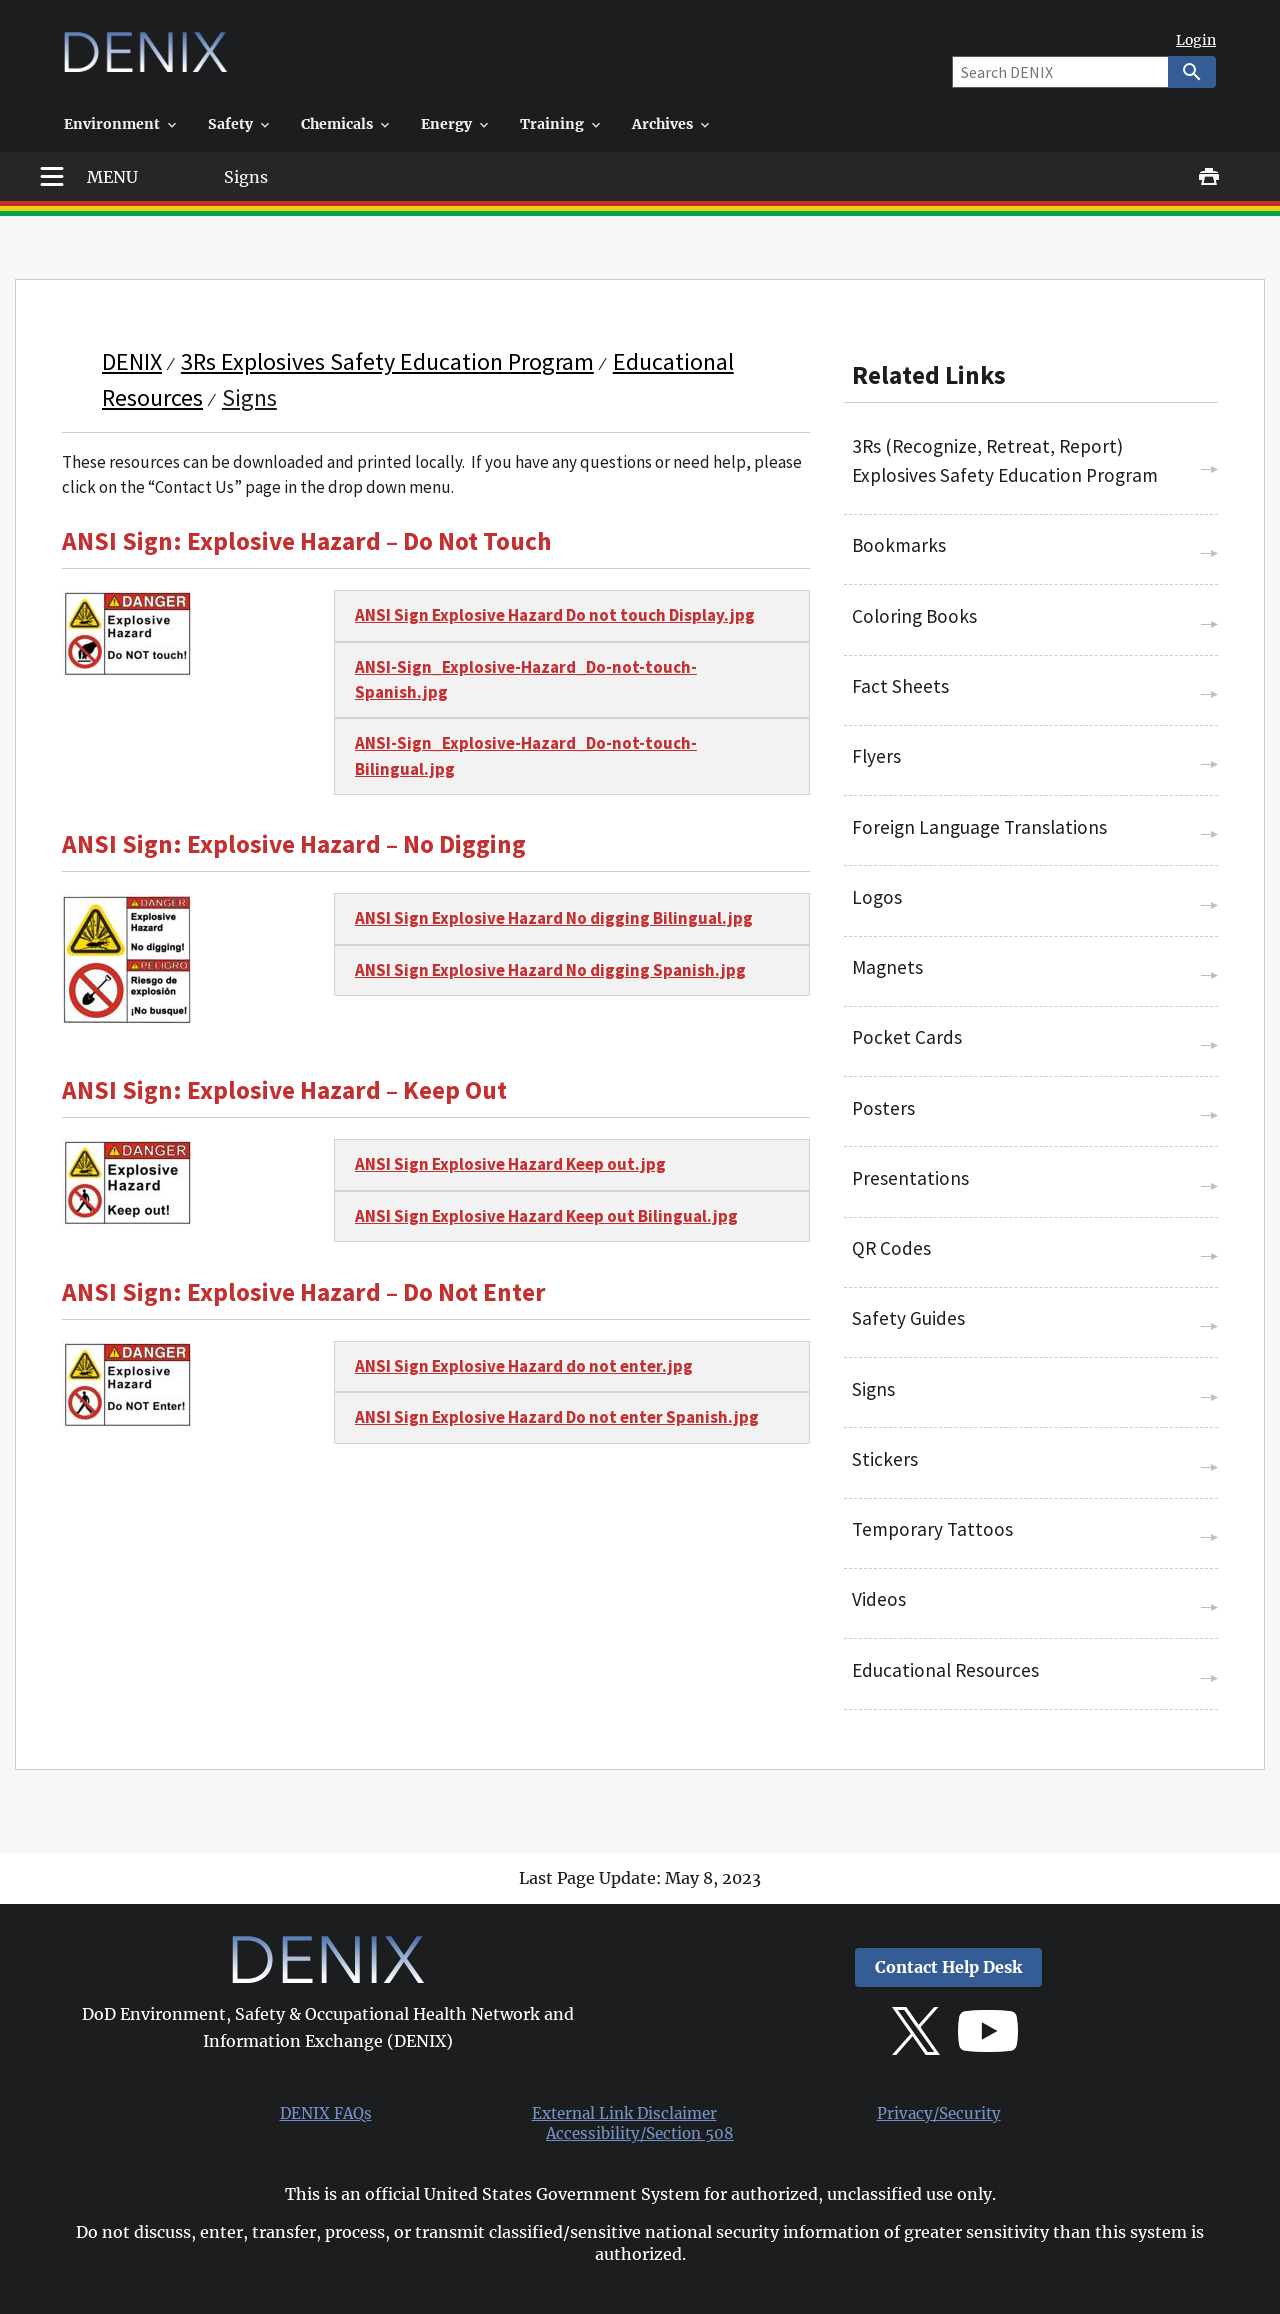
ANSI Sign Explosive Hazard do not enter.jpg (524, 1366)
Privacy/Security (939, 2114)
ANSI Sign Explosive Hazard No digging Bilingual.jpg (554, 918)
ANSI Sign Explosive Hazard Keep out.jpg (510, 1164)
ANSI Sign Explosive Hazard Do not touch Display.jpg (555, 615)
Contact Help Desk (948, 1967)
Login (1196, 40)
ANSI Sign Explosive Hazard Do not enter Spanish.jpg (557, 1417)
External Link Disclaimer (624, 2114)
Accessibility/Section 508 (640, 2134)
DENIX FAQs (326, 2114)
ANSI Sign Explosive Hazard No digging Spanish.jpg (550, 970)
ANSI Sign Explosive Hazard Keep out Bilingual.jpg (546, 1216)
